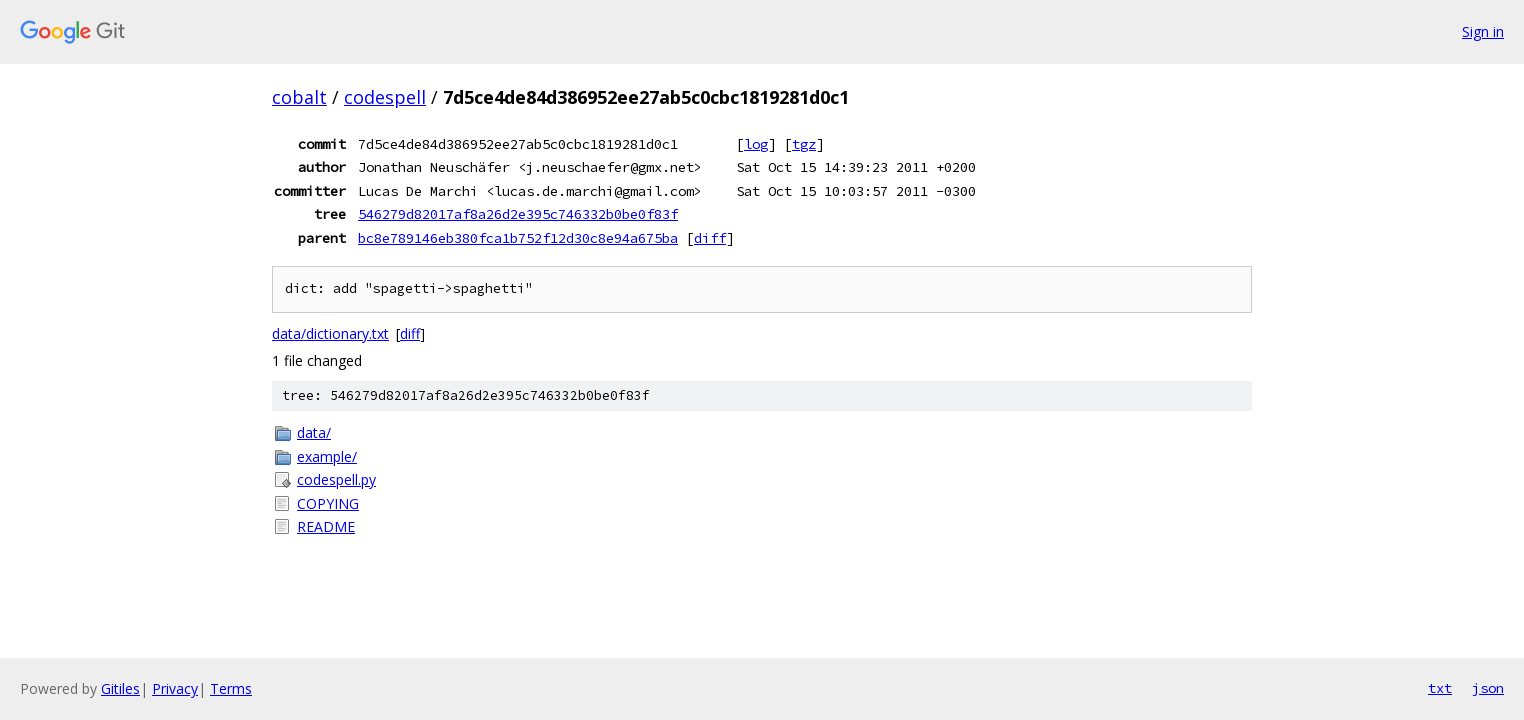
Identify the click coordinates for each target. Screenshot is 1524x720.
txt (1440, 688)
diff (710, 238)
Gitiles (120, 688)
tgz (804, 144)
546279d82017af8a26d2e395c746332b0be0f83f (518, 214)
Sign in (1483, 31)
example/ (327, 456)
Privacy (175, 688)
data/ (314, 432)
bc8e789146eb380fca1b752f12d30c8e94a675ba (518, 238)
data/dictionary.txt (330, 333)
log (756, 144)
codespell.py (336, 479)
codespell (385, 97)
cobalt (299, 97)
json (1488, 688)
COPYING (328, 503)
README (326, 526)
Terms (231, 688)
